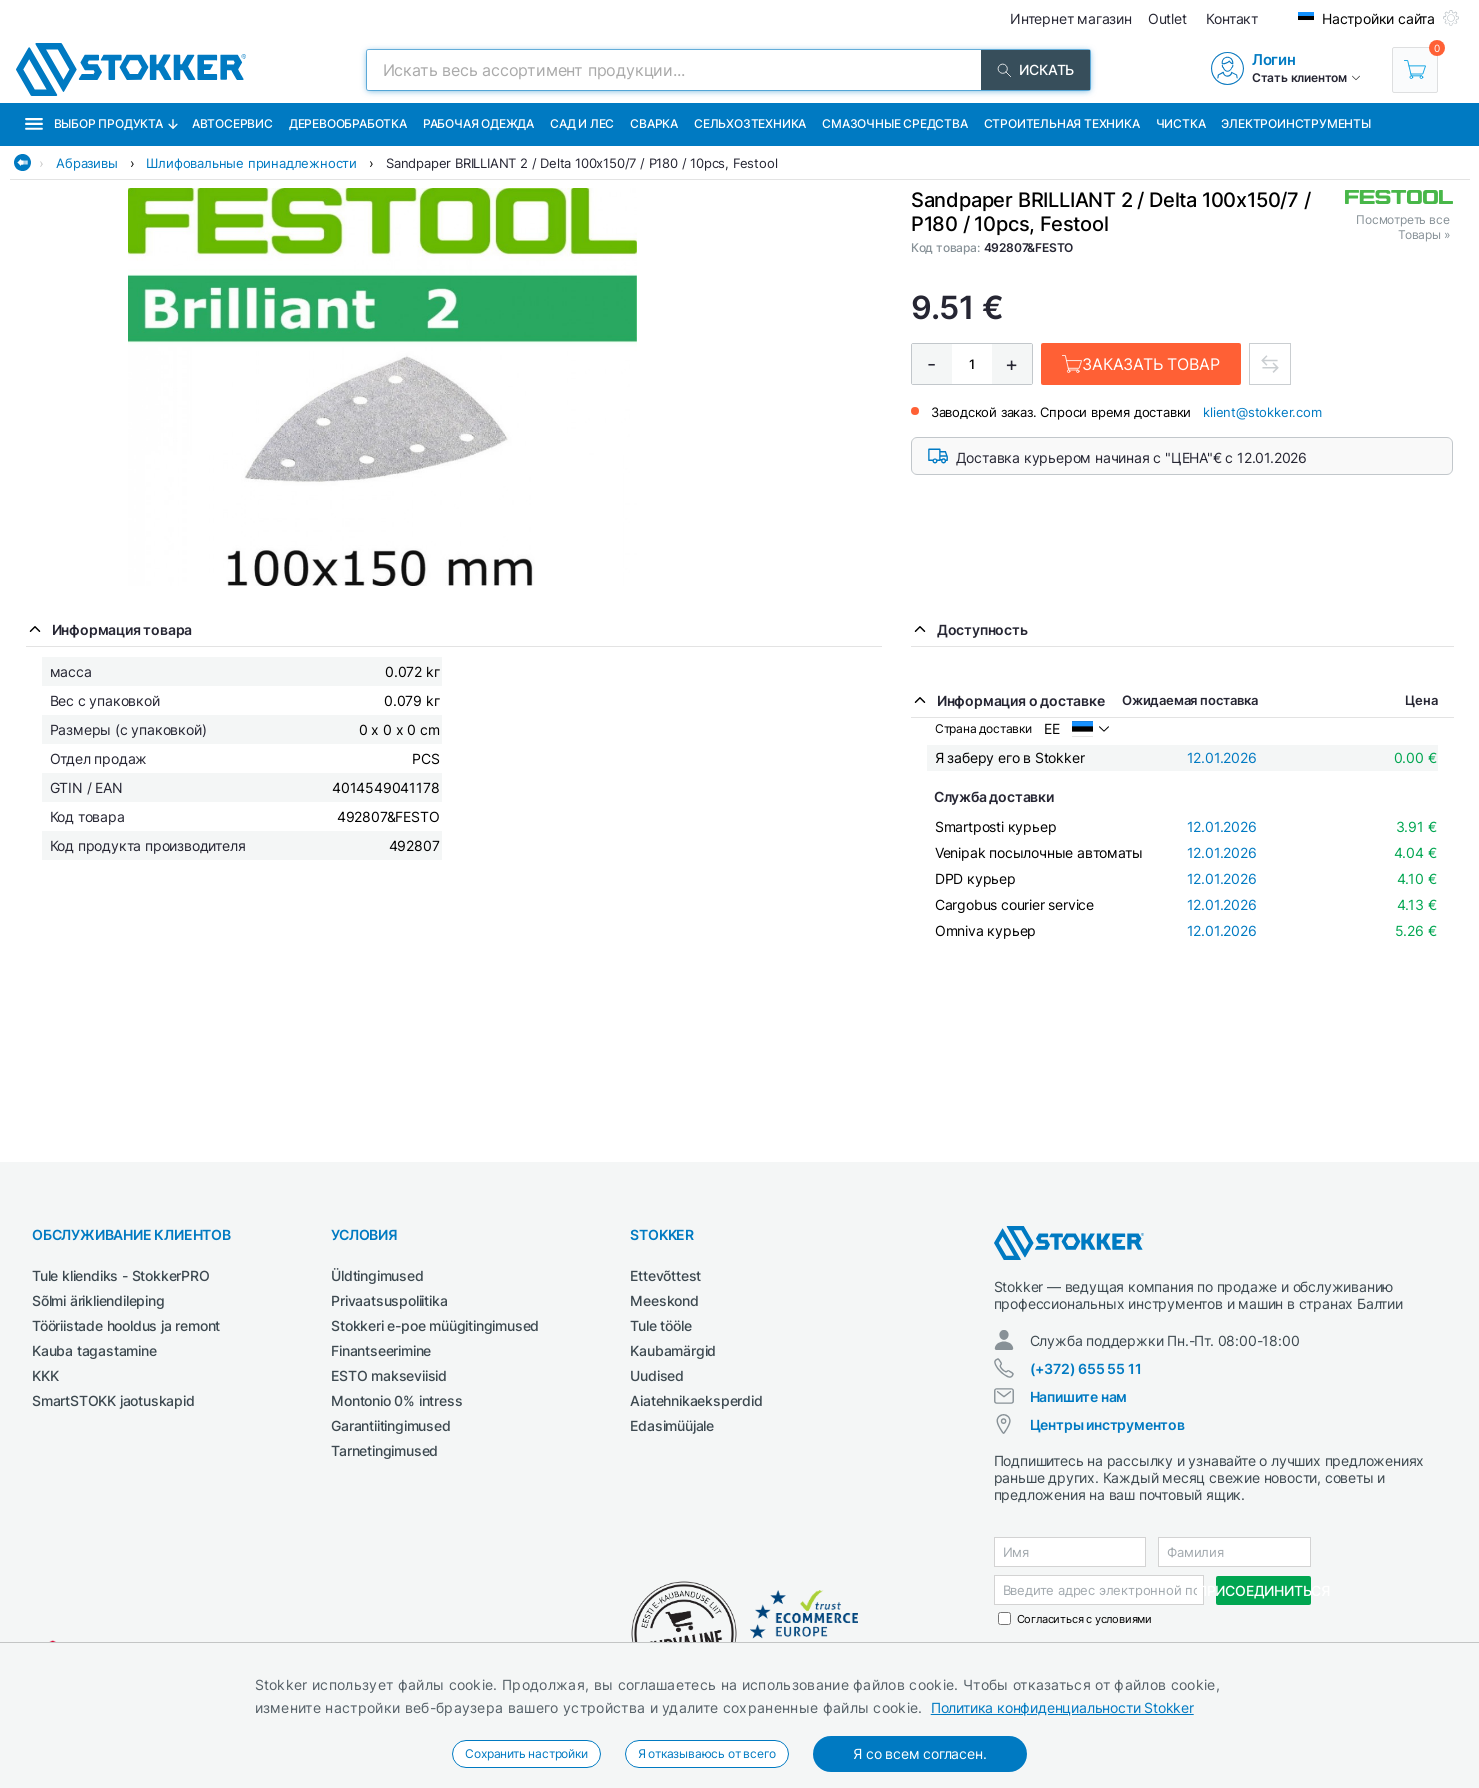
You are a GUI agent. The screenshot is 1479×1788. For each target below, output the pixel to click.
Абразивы (86, 163)
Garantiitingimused (390, 1425)
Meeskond (664, 1300)
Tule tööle (660, 1325)
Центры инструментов (1107, 1424)
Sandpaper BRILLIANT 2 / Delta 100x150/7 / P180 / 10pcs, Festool (581, 163)
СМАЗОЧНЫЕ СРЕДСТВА (894, 123)
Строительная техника (1062, 123)
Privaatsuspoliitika (389, 1300)
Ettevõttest (665, 1275)
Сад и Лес (582, 123)
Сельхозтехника (750, 123)
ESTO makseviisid (389, 1375)
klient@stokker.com (1262, 412)
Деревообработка (348, 123)
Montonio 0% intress (396, 1400)
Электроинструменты (1295, 123)
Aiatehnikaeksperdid (696, 1400)
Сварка (654, 123)
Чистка (1181, 123)
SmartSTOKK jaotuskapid (113, 1400)
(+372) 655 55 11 (1086, 1368)
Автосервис (232, 123)
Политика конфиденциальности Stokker (1062, 1707)
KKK (45, 1375)
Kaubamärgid (673, 1350)
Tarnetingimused (384, 1450)
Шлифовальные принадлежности (251, 163)
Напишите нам (1079, 1396)
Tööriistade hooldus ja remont (126, 1325)
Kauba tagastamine (94, 1350)
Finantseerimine (381, 1350)
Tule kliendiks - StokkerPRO (121, 1275)
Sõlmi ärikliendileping (98, 1300)
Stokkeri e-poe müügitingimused (435, 1325)
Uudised (657, 1375)
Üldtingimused (377, 1275)
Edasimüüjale (672, 1425)
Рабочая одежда (478, 123)
